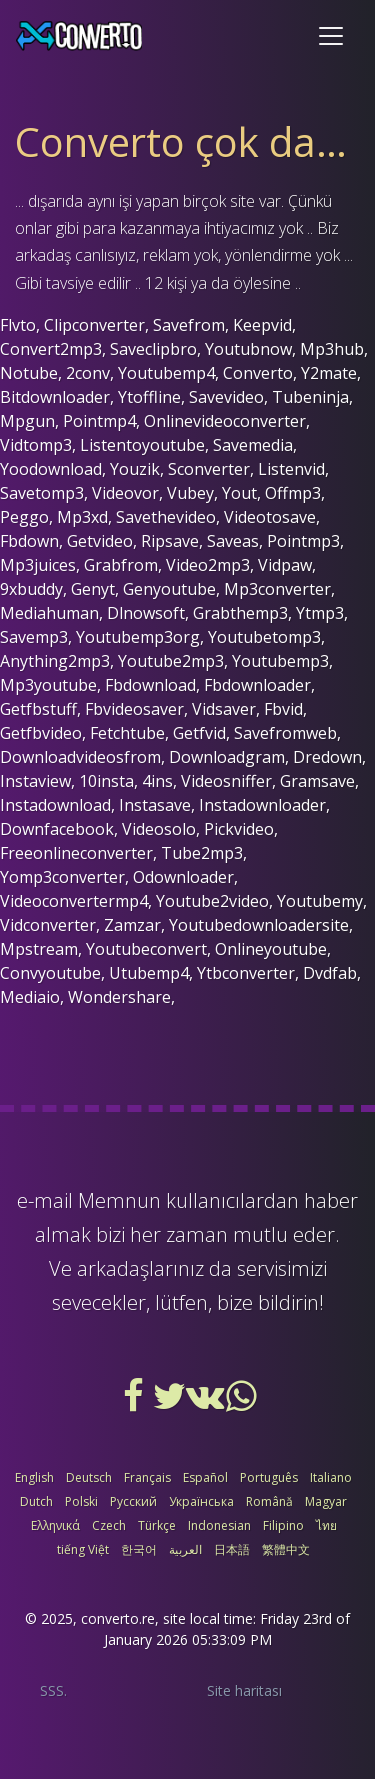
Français (147, 1477)
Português (269, 1477)
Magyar (326, 1501)
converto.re (118, 1618)
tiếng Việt (83, 1549)
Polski (81, 1501)
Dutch (36, 1501)
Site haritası (244, 1690)
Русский (133, 1501)
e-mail (45, 1200)
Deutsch (89, 1477)
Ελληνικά (55, 1525)
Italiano (331, 1477)
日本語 (232, 1549)
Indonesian (219, 1525)
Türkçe (157, 1525)
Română (269, 1501)
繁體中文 (286, 1549)
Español (205, 1477)
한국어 (139, 1549)
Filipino (283, 1525)
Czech (109, 1525)
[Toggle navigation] (331, 36)
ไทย (326, 1525)
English (34, 1477)
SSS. (53, 1690)
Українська (201, 1501)
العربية (185, 1549)
